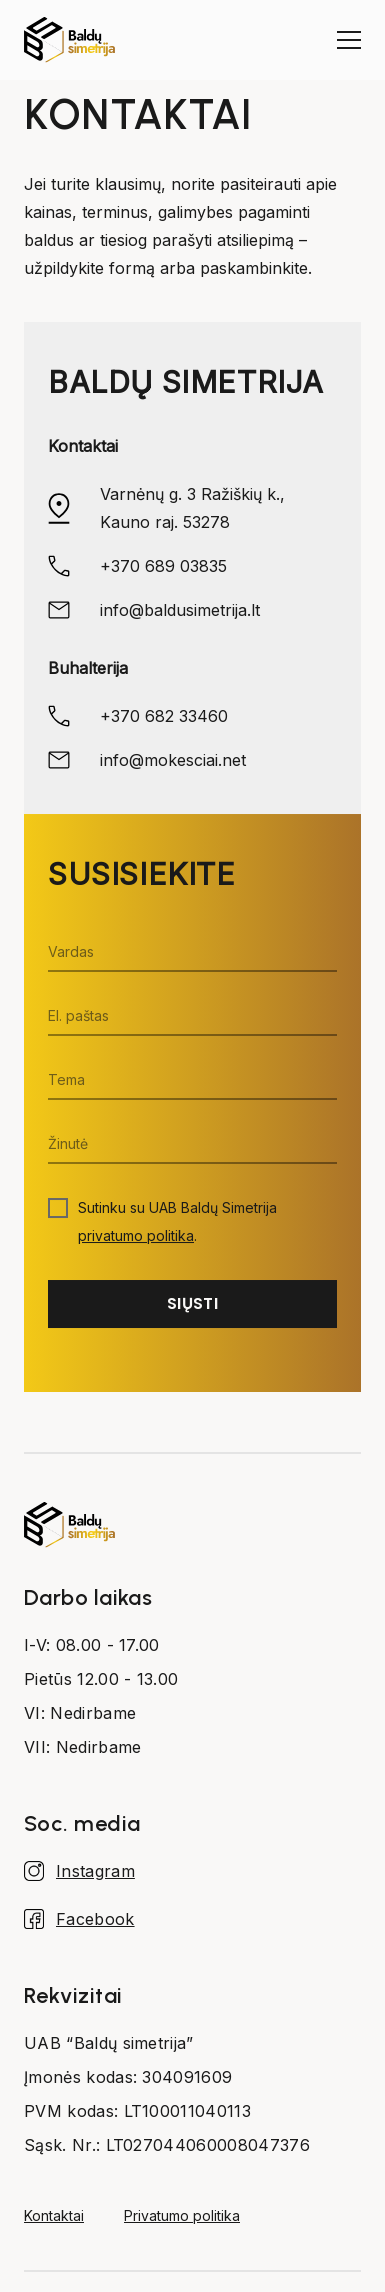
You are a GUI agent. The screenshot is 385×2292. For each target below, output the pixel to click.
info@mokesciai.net (173, 760)
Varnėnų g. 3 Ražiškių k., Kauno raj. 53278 (192, 508)
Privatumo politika (182, 2215)
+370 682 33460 (164, 716)
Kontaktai (54, 2215)
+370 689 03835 (163, 566)
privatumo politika (136, 1235)
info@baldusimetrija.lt (180, 610)
